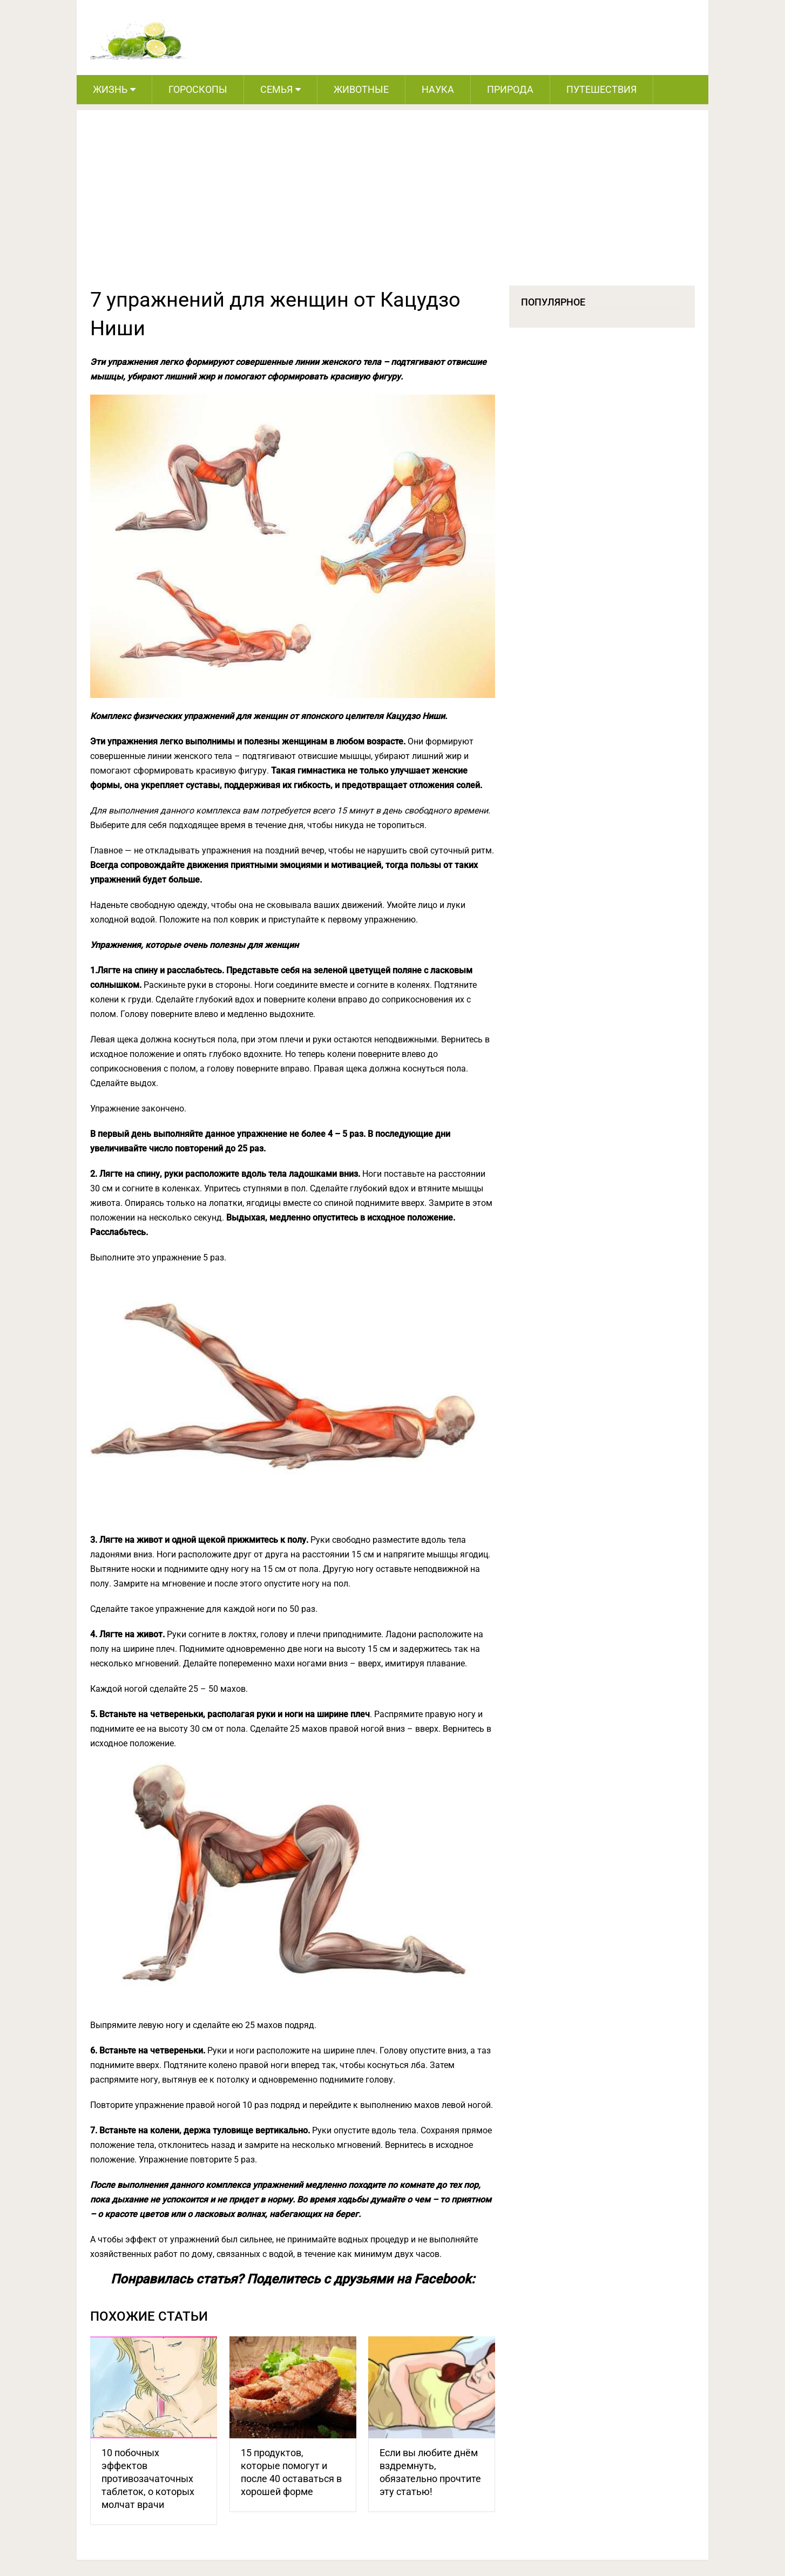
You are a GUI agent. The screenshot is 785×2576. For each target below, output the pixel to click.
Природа (510, 89)
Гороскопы (197, 89)
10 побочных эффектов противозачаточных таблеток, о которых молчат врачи (147, 2478)
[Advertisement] (392, 204)
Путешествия (601, 89)
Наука (438, 89)
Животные (361, 89)
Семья (276, 89)
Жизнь (110, 89)
